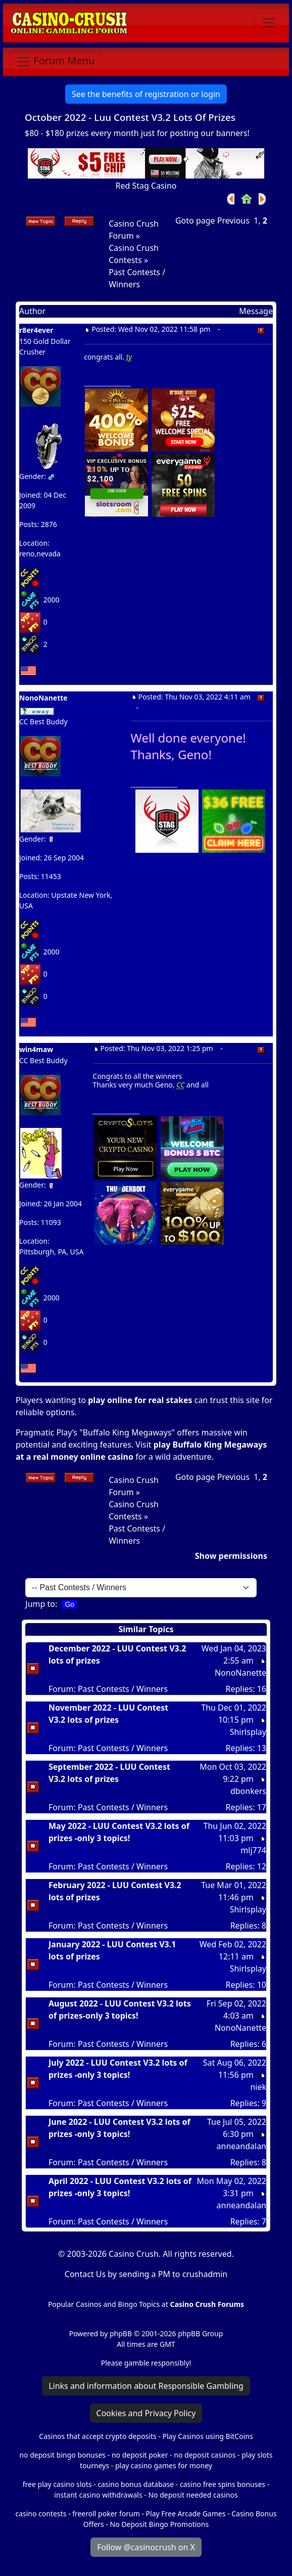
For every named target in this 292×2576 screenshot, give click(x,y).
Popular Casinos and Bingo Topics (104, 2304)
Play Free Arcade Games (186, 2513)
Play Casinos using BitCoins (207, 2436)
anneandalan (241, 2146)
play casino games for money (163, 2465)
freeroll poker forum (106, 2513)
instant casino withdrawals (99, 2495)
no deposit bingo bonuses (62, 2455)
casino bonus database (136, 2484)
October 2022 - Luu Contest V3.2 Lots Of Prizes (130, 117)
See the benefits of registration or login (146, 94)
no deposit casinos (204, 2455)
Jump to (40, 1603)
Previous (233, 220)
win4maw (36, 1049)
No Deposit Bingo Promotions (159, 2524)
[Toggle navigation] (269, 23)
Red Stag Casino (146, 185)
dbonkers (248, 1791)
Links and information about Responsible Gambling (146, 2385)
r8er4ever (36, 330)
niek (258, 2086)
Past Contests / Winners (123, 1688)
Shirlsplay (248, 1731)
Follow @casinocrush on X (146, 2547)
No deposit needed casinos (192, 2495)
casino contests (40, 2513)
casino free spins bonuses (222, 2484)
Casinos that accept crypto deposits (97, 2436)
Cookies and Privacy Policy (146, 2413)
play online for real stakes (140, 1400)
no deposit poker (140, 2455)
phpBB (121, 2333)
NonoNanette (240, 1672)
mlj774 (253, 1850)
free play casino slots (57, 2484)
